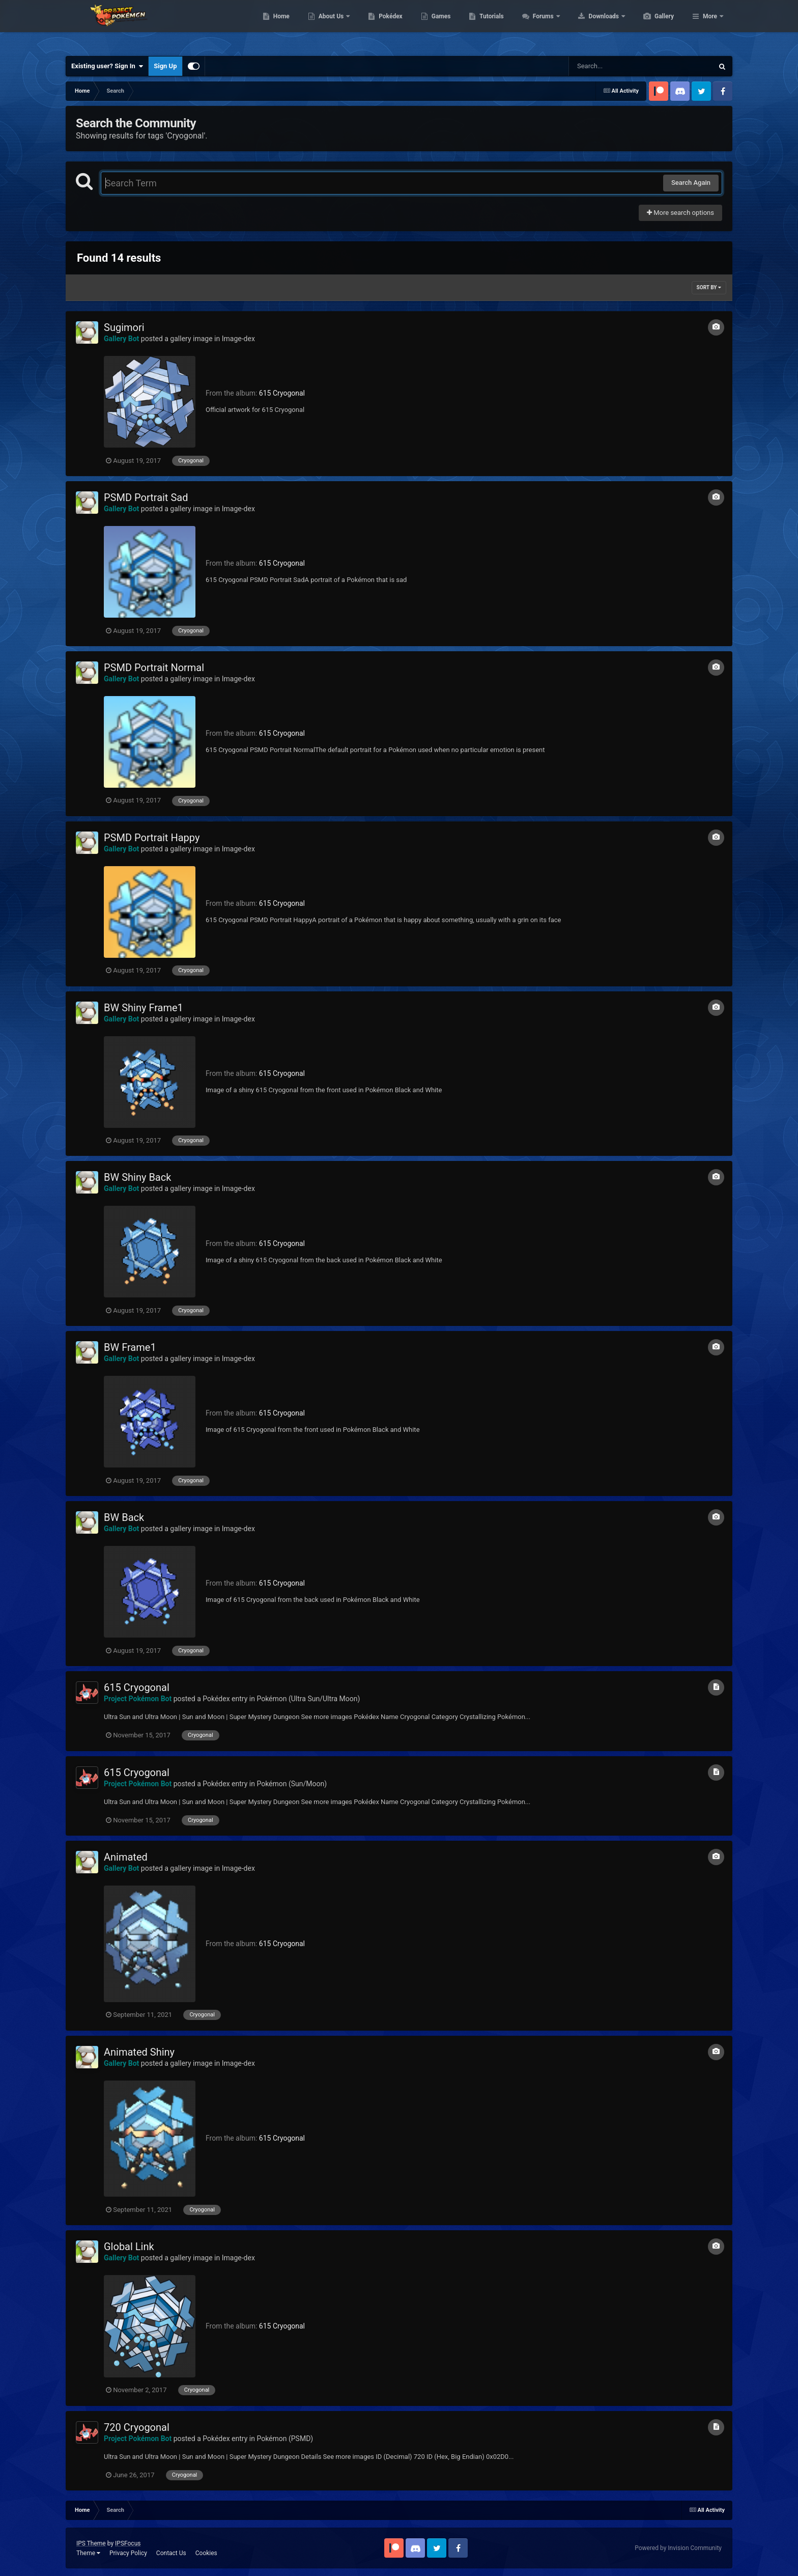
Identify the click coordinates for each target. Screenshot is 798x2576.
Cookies (206, 2553)
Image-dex (238, 339)
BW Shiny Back (137, 1177)
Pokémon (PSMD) (284, 2438)
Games (489, 25)
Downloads (652, 25)
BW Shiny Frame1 (143, 1008)
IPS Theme (91, 2543)
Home (329, 25)
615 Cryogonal (282, 393)
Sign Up (165, 66)
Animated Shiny (139, 2052)
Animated (126, 1857)
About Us (380, 25)
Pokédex (438, 25)
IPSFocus (127, 2543)
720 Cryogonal (136, 2427)
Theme (88, 2553)
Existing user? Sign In (107, 66)
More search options (680, 212)
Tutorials (539, 25)
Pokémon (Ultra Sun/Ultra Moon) (308, 1699)
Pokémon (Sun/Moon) (291, 1784)
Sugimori (124, 327)
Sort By (709, 287)
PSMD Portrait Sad (146, 497)
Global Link (129, 2246)
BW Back (124, 1517)
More (710, 25)
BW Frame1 (130, 1347)
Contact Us (171, 2553)
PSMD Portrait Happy (152, 838)
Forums (592, 25)
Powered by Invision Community (678, 2548)
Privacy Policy (128, 2553)
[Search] (615, 66)
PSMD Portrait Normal (154, 667)
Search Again (690, 182)
